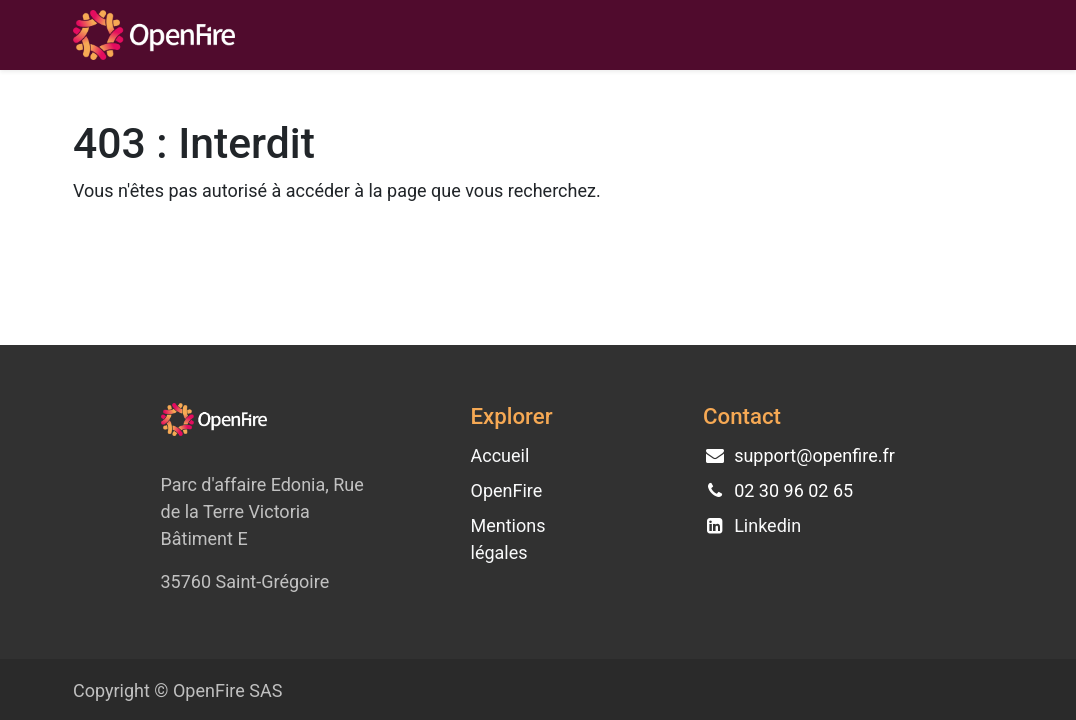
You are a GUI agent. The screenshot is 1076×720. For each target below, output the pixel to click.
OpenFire (507, 490)
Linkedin (767, 525)
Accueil (500, 455)
